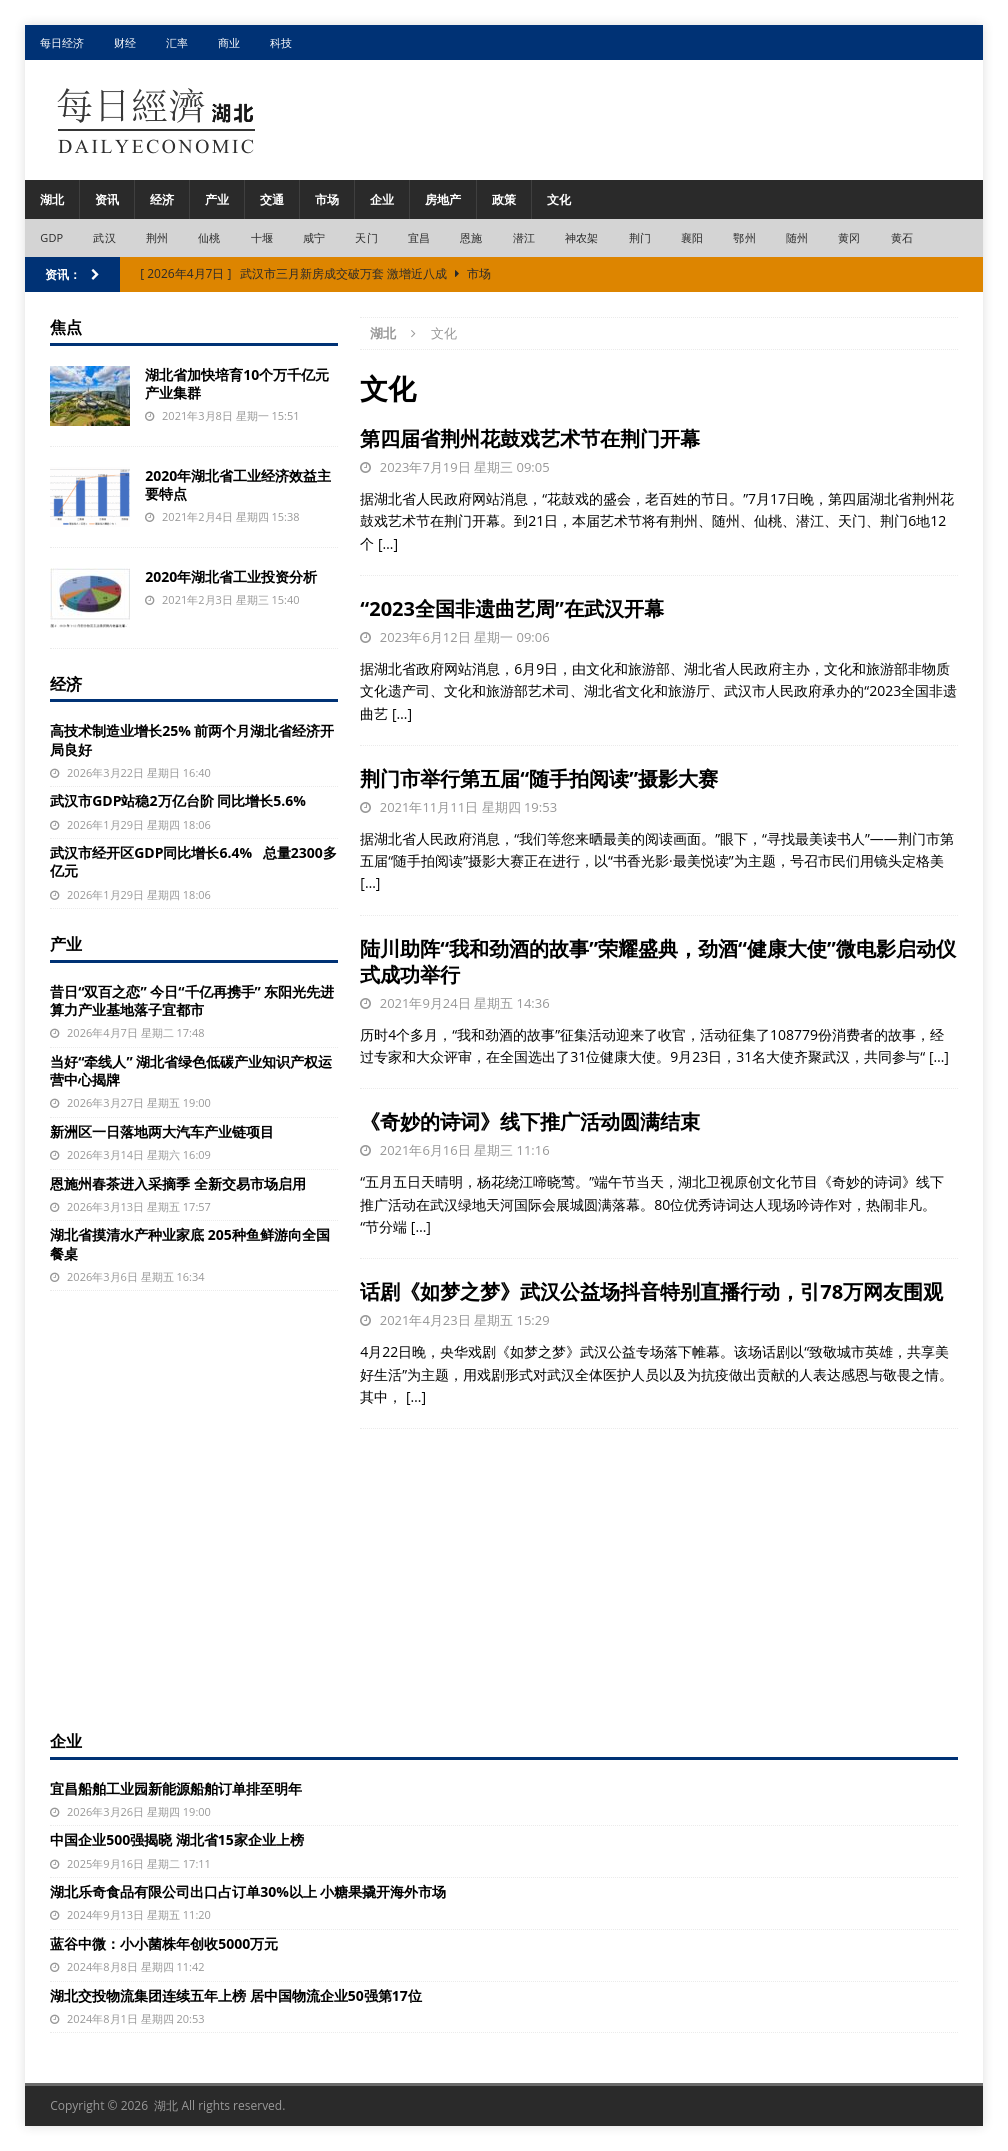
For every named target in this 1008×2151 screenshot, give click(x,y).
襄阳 (692, 237)
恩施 (471, 237)
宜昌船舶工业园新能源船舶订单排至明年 (176, 1788)
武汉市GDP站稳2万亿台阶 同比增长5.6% (178, 800)
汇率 (177, 42)
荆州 (157, 237)
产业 (217, 199)
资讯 (107, 199)
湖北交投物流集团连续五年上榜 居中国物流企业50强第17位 (236, 1995)
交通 (272, 199)
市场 (327, 199)
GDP (51, 237)
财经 (125, 42)
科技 (281, 42)
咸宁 (314, 237)
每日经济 (62, 42)
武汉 (104, 237)
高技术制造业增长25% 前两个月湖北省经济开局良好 (192, 739)
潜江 (524, 237)
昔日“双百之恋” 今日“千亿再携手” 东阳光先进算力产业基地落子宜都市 (192, 1000)
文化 (559, 199)
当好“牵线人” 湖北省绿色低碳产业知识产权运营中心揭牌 (191, 1070)
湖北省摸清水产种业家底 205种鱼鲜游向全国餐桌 (190, 1243)
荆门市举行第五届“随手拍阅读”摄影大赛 (539, 778)
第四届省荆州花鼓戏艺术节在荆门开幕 (530, 438)
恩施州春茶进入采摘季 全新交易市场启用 (178, 1183)
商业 (229, 42)
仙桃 (209, 237)
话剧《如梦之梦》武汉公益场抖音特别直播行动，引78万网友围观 (651, 1291)
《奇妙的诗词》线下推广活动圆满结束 (530, 1121)
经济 (162, 199)
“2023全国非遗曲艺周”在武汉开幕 (512, 608)
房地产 (443, 199)
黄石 (902, 237)
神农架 (582, 237)
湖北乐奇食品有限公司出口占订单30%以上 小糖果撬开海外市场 (248, 1891)
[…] (388, 543)
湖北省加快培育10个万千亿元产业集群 (237, 383)
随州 (797, 237)
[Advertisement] (504, 1574)
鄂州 (744, 237)
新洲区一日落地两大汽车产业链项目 (162, 1131)
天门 (366, 237)
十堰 (262, 237)
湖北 (52, 199)
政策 (504, 199)
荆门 (640, 237)
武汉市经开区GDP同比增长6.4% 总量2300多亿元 (193, 861)
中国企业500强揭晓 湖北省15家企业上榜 (177, 1839)
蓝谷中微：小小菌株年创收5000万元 (164, 1943)
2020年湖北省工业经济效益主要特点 (238, 484)
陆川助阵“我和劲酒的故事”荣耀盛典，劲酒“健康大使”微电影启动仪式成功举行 (658, 961)
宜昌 (419, 237)
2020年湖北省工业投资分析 (231, 576)
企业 (382, 199)
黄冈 (849, 237)
